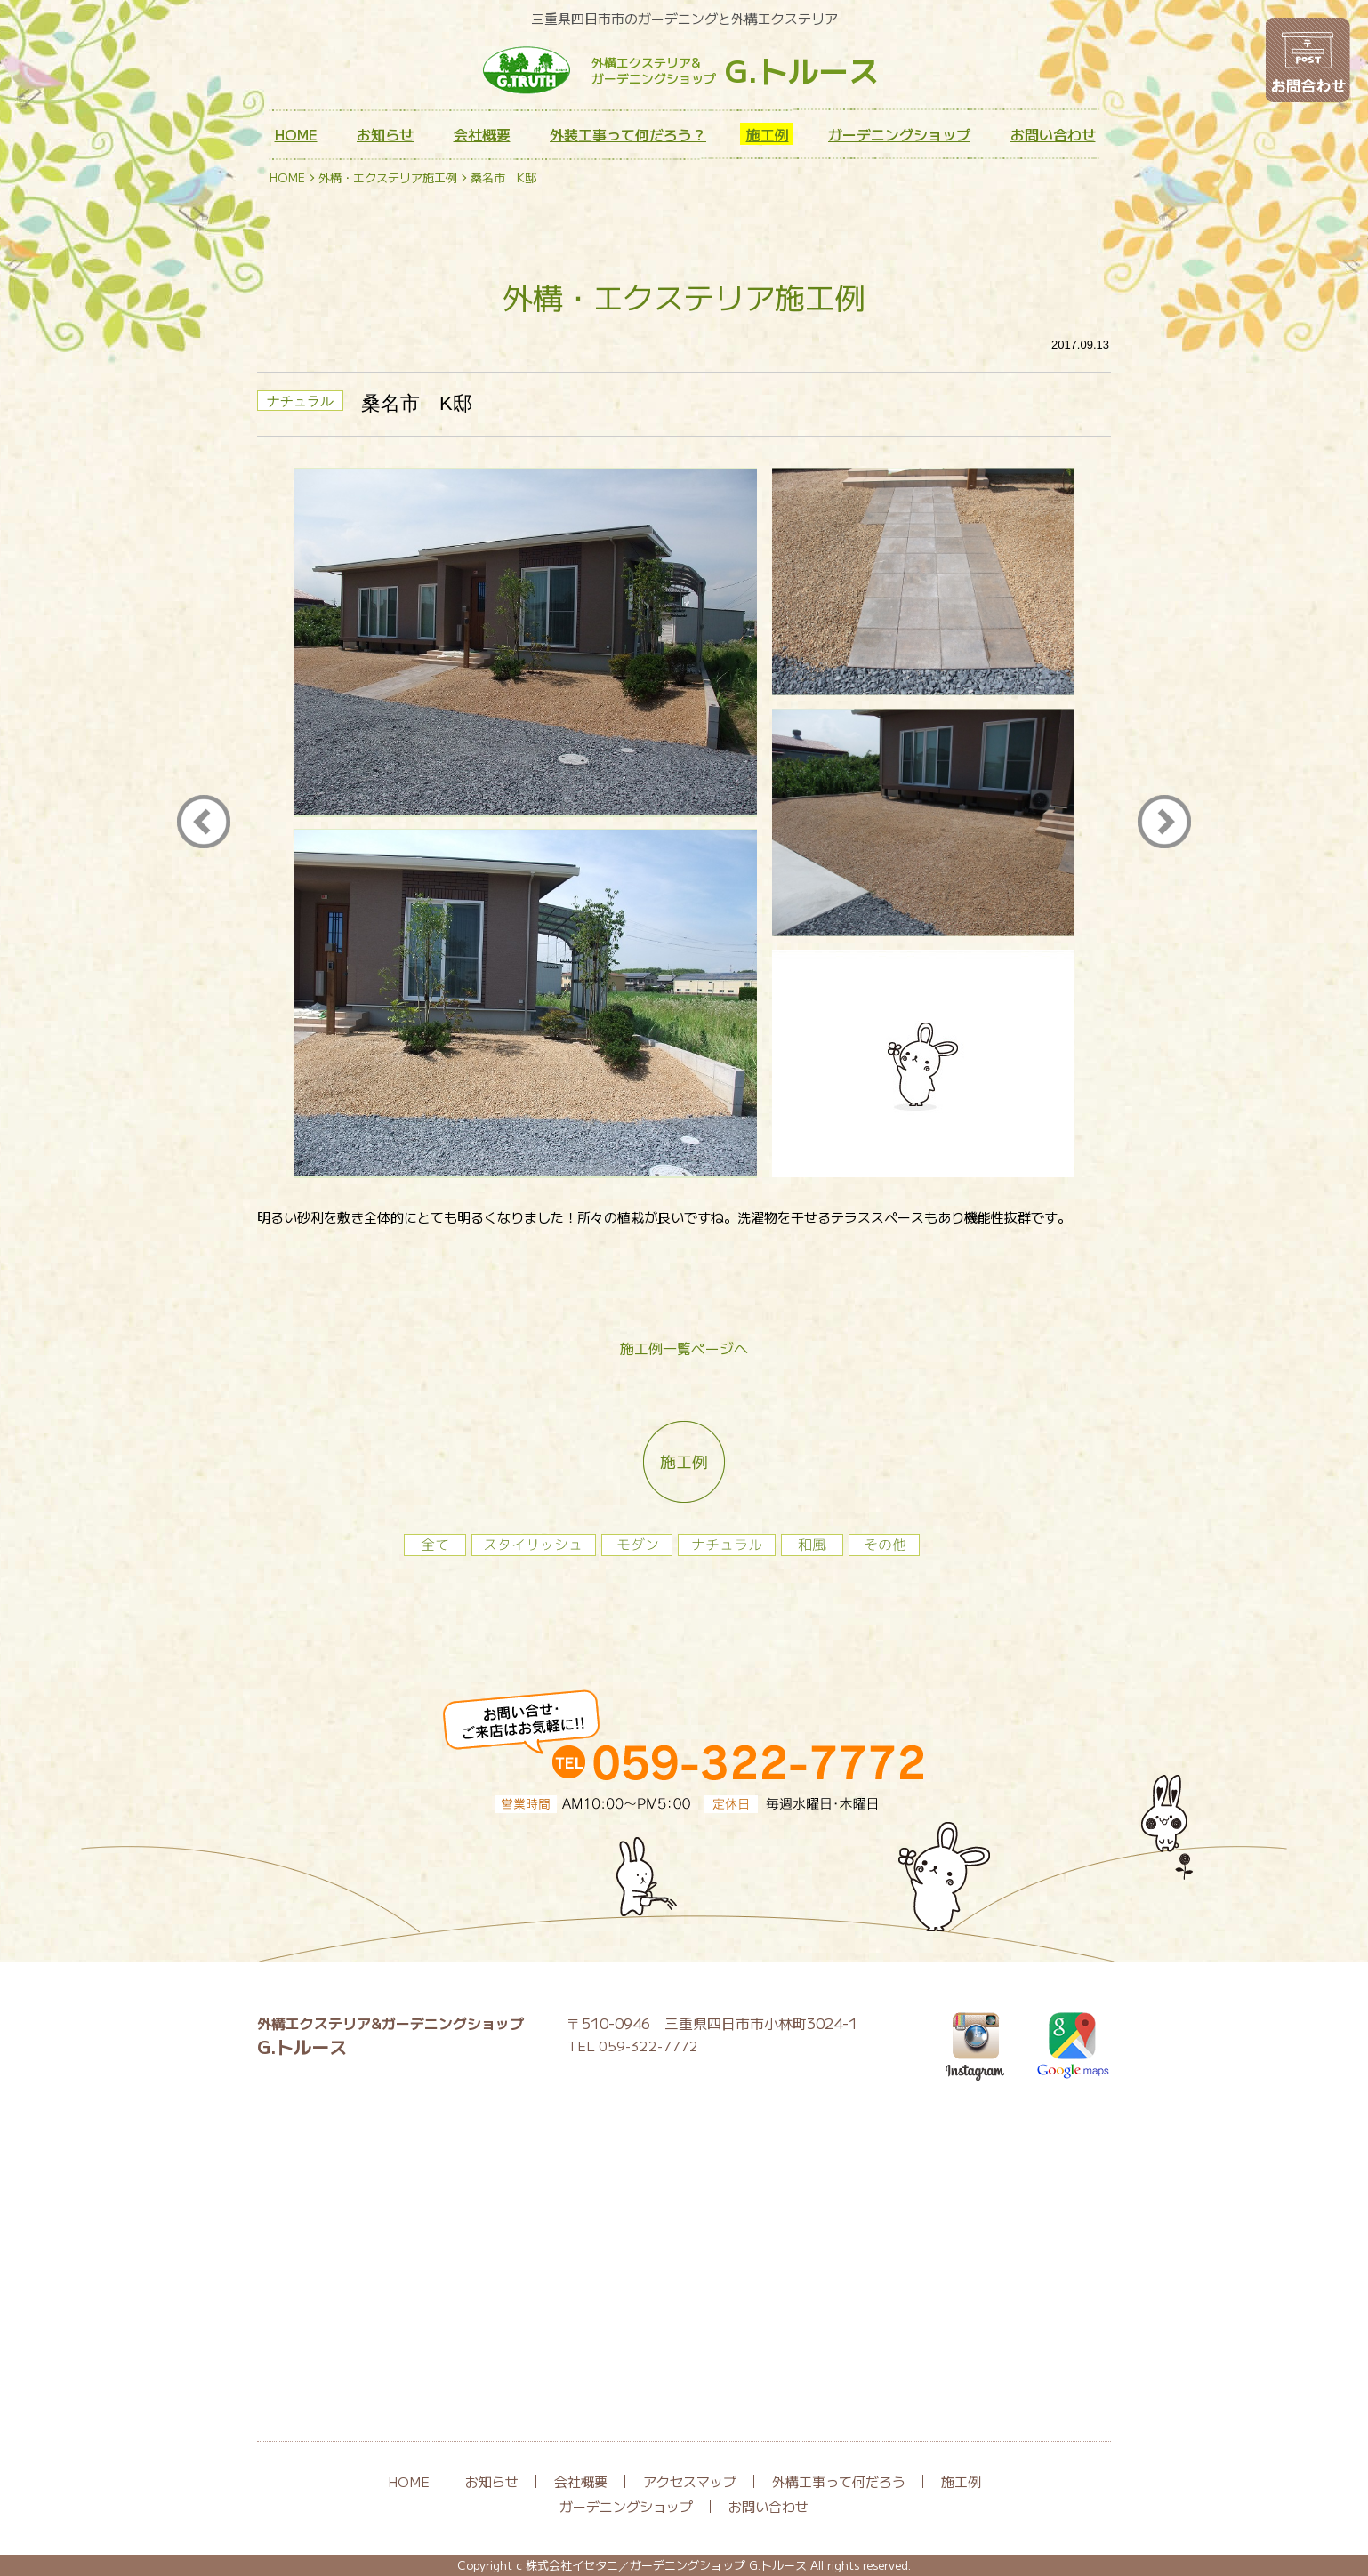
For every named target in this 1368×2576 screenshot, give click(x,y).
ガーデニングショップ (899, 134)
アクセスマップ (689, 2481)
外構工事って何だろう (838, 2481)
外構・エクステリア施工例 (387, 177)
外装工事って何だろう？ (628, 134)
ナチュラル (300, 400)
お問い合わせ (1053, 134)
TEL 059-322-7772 (632, 2045)
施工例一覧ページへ (684, 1348)
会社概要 (482, 134)
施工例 (767, 134)
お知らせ (385, 134)
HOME (296, 134)
